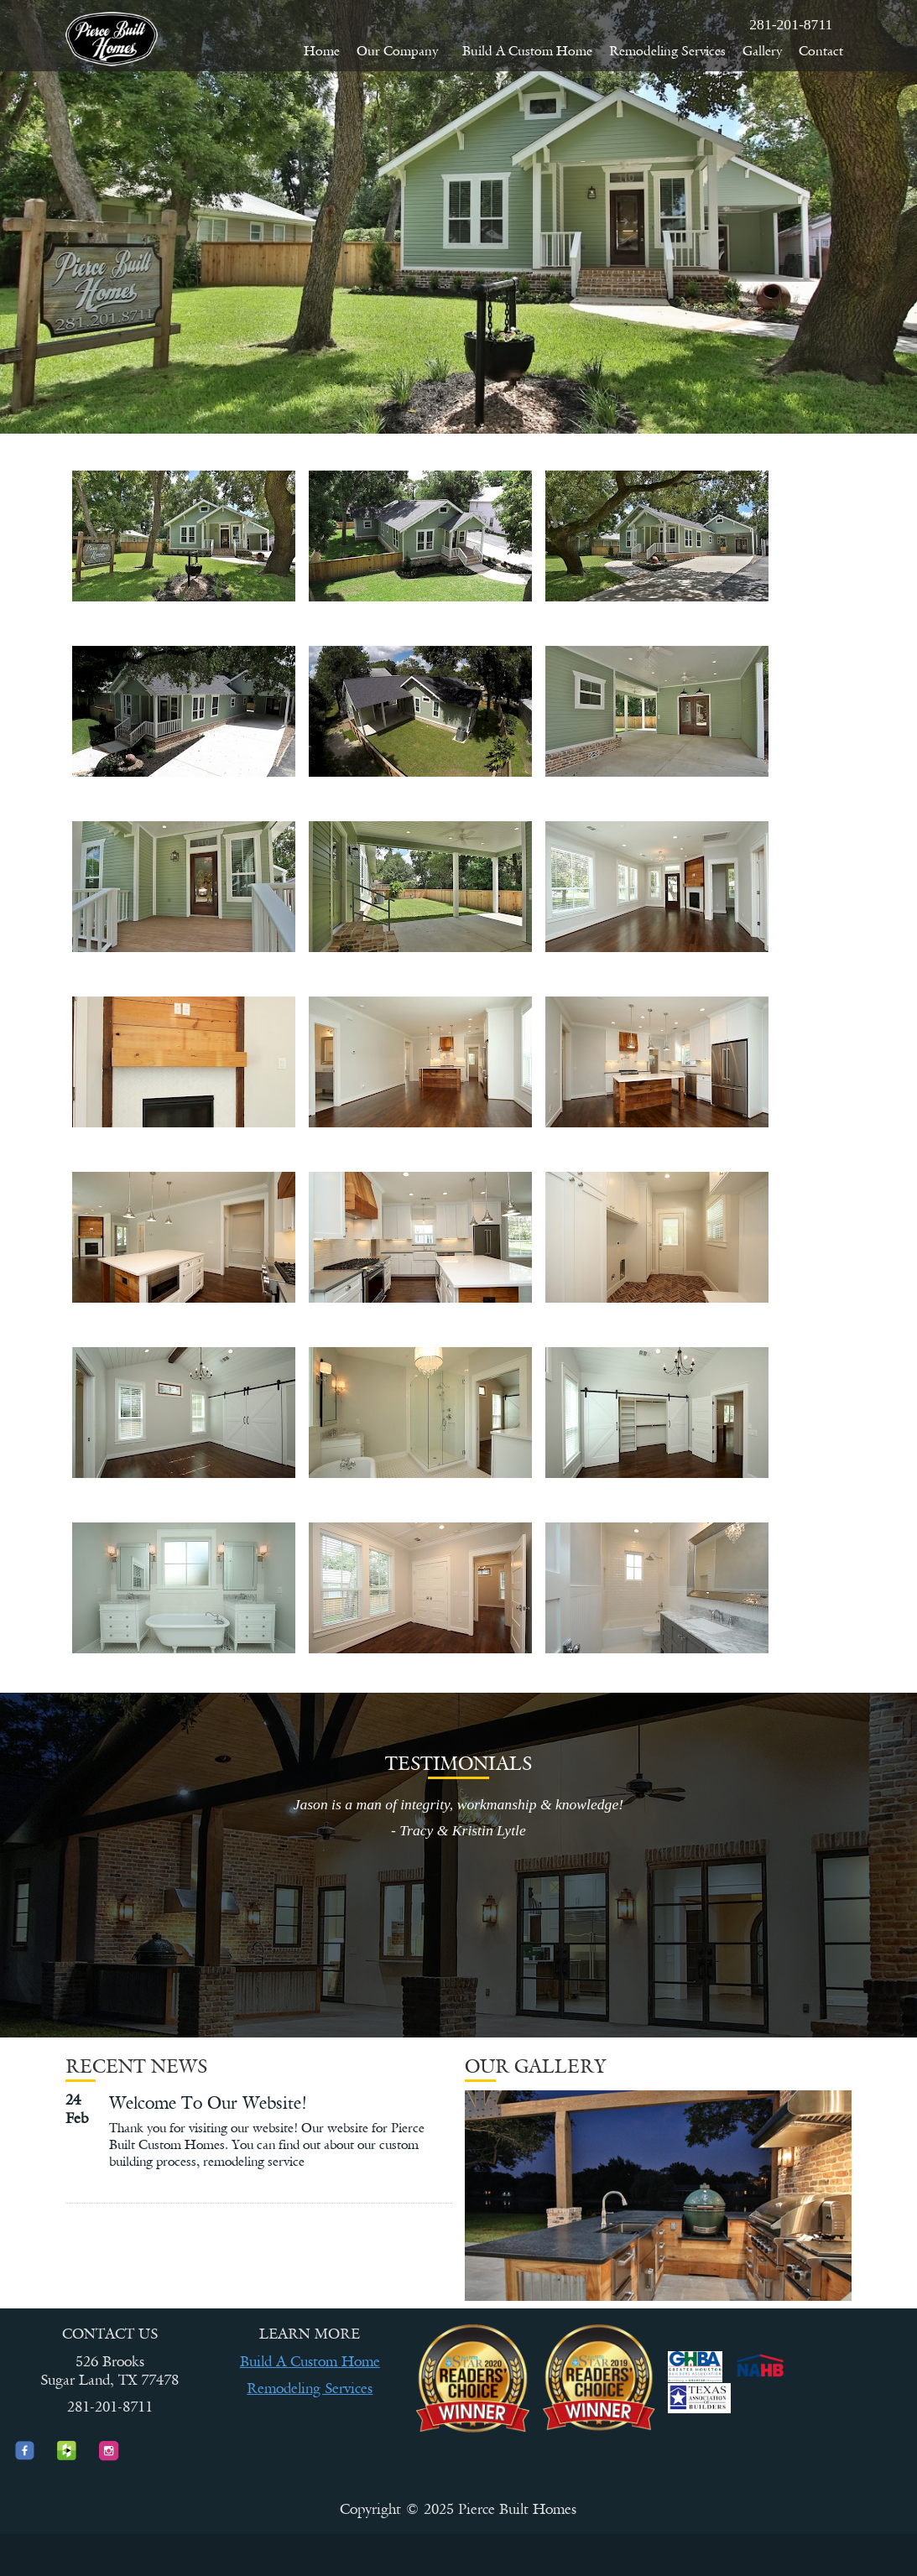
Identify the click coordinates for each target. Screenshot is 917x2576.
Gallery (762, 51)
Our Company (401, 51)
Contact (821, 51)
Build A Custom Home (527, 51)
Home (322, 51)
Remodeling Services (667, 51)
